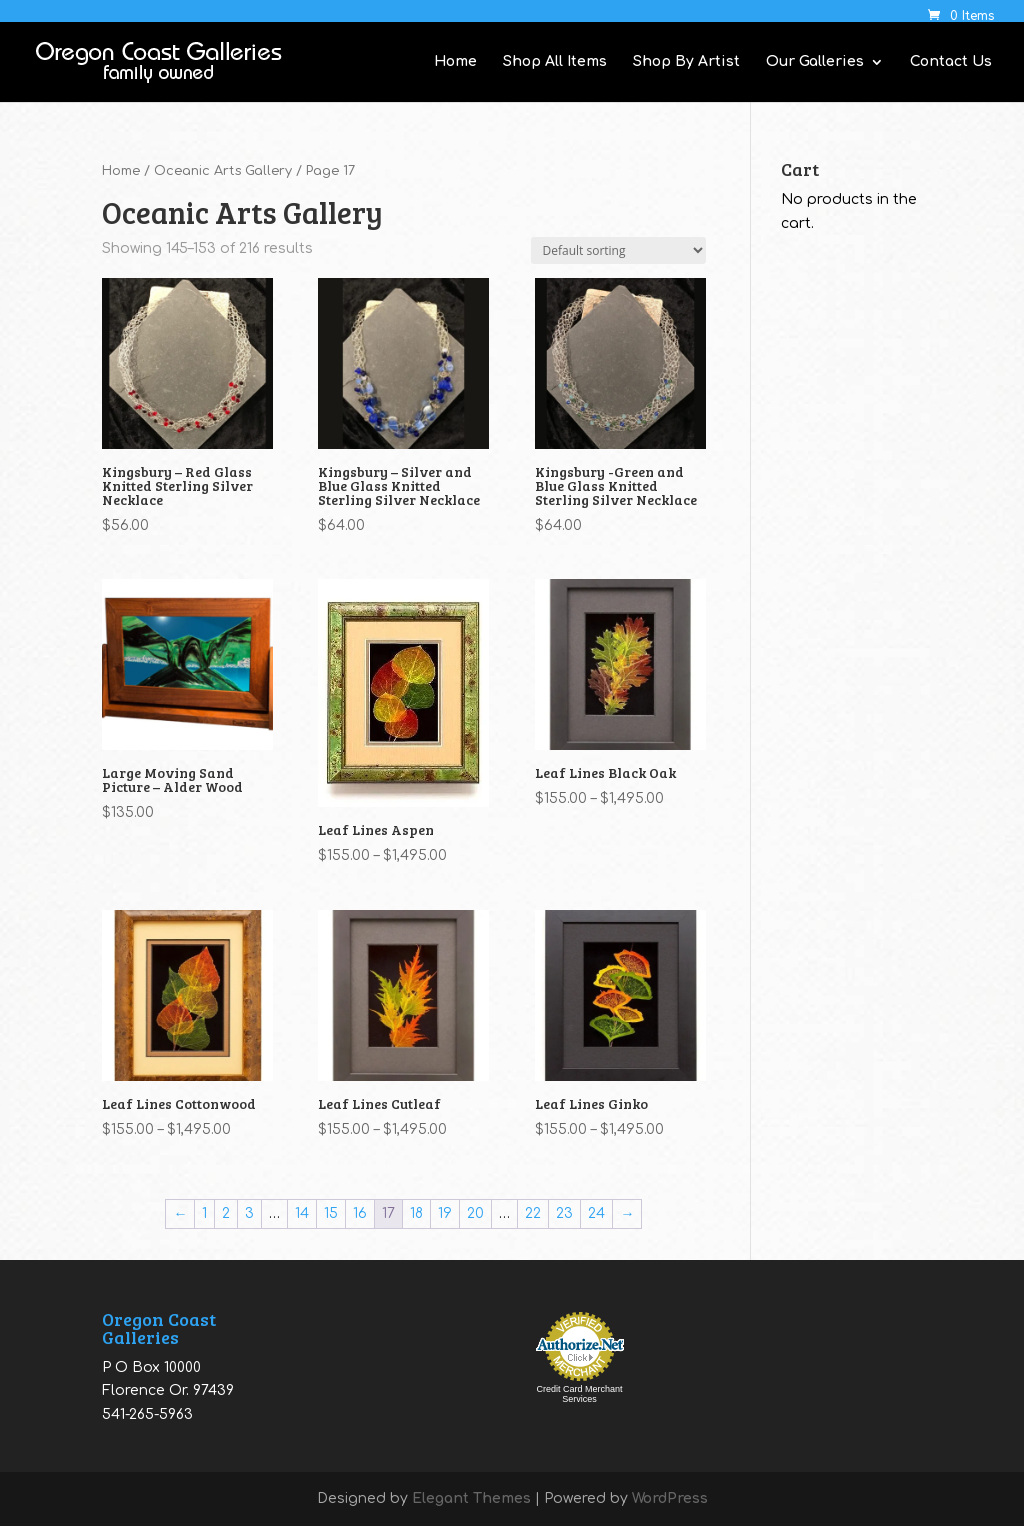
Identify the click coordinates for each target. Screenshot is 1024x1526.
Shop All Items (555, 62)
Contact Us (951, 62)
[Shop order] (618, 250)
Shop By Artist (686, 62)
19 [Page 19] (445, 1213)
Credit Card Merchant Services (579, 1394)
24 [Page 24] (596, 1213)
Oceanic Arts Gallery (223, 171)
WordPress (670, 1498)
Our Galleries (815, 62)
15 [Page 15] (331, 1213)
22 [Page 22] (533, 1213)
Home (455, 62)
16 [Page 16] (360, 1213)
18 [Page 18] (416, 1213)
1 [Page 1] (204, 1213)
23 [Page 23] (564, 1213)
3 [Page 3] (249, 1213)
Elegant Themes (471, 1498)
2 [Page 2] (226, 1213)
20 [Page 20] (475, 1213)
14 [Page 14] (302, 1213)
